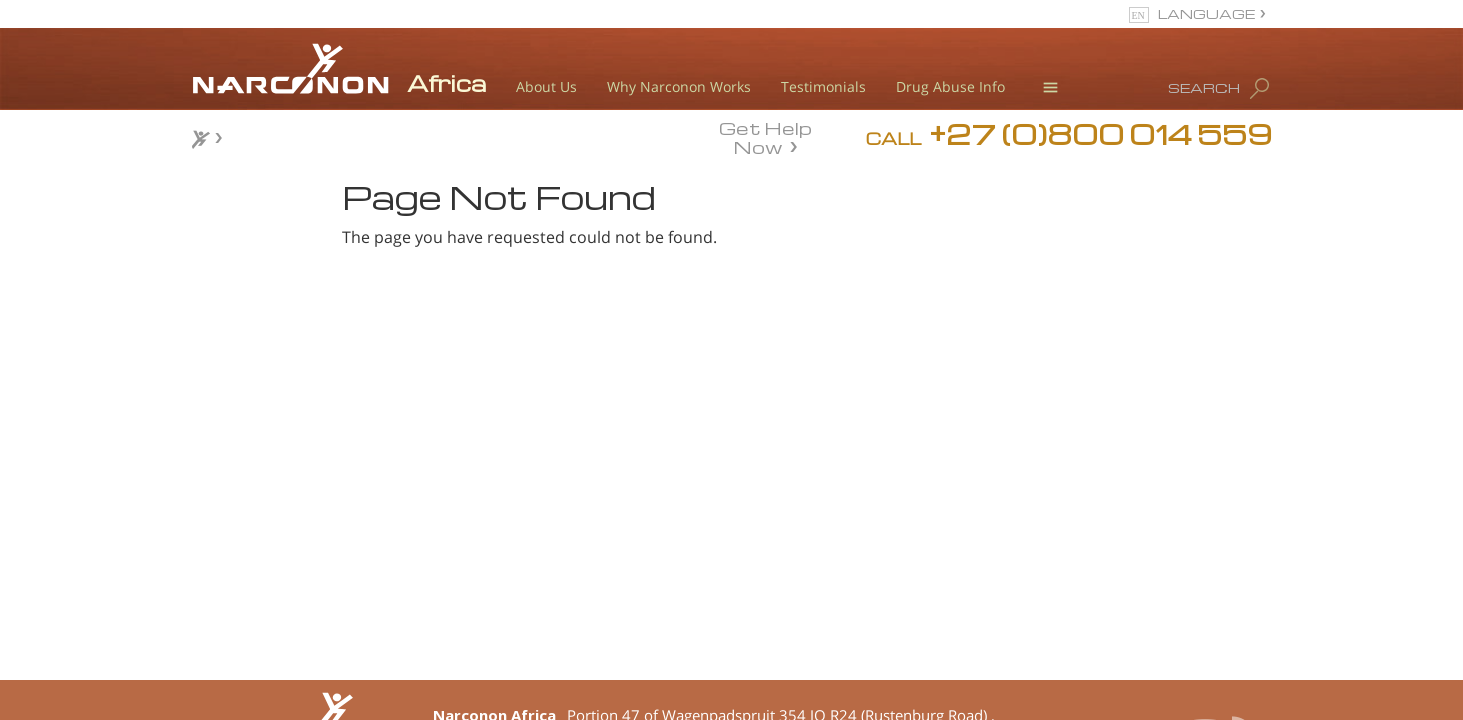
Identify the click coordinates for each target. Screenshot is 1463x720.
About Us (546, 86)
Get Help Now (765, 136)
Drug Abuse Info (950, 86)
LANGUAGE (1206, 13)
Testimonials (823, 86)
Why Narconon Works (679, 86)
